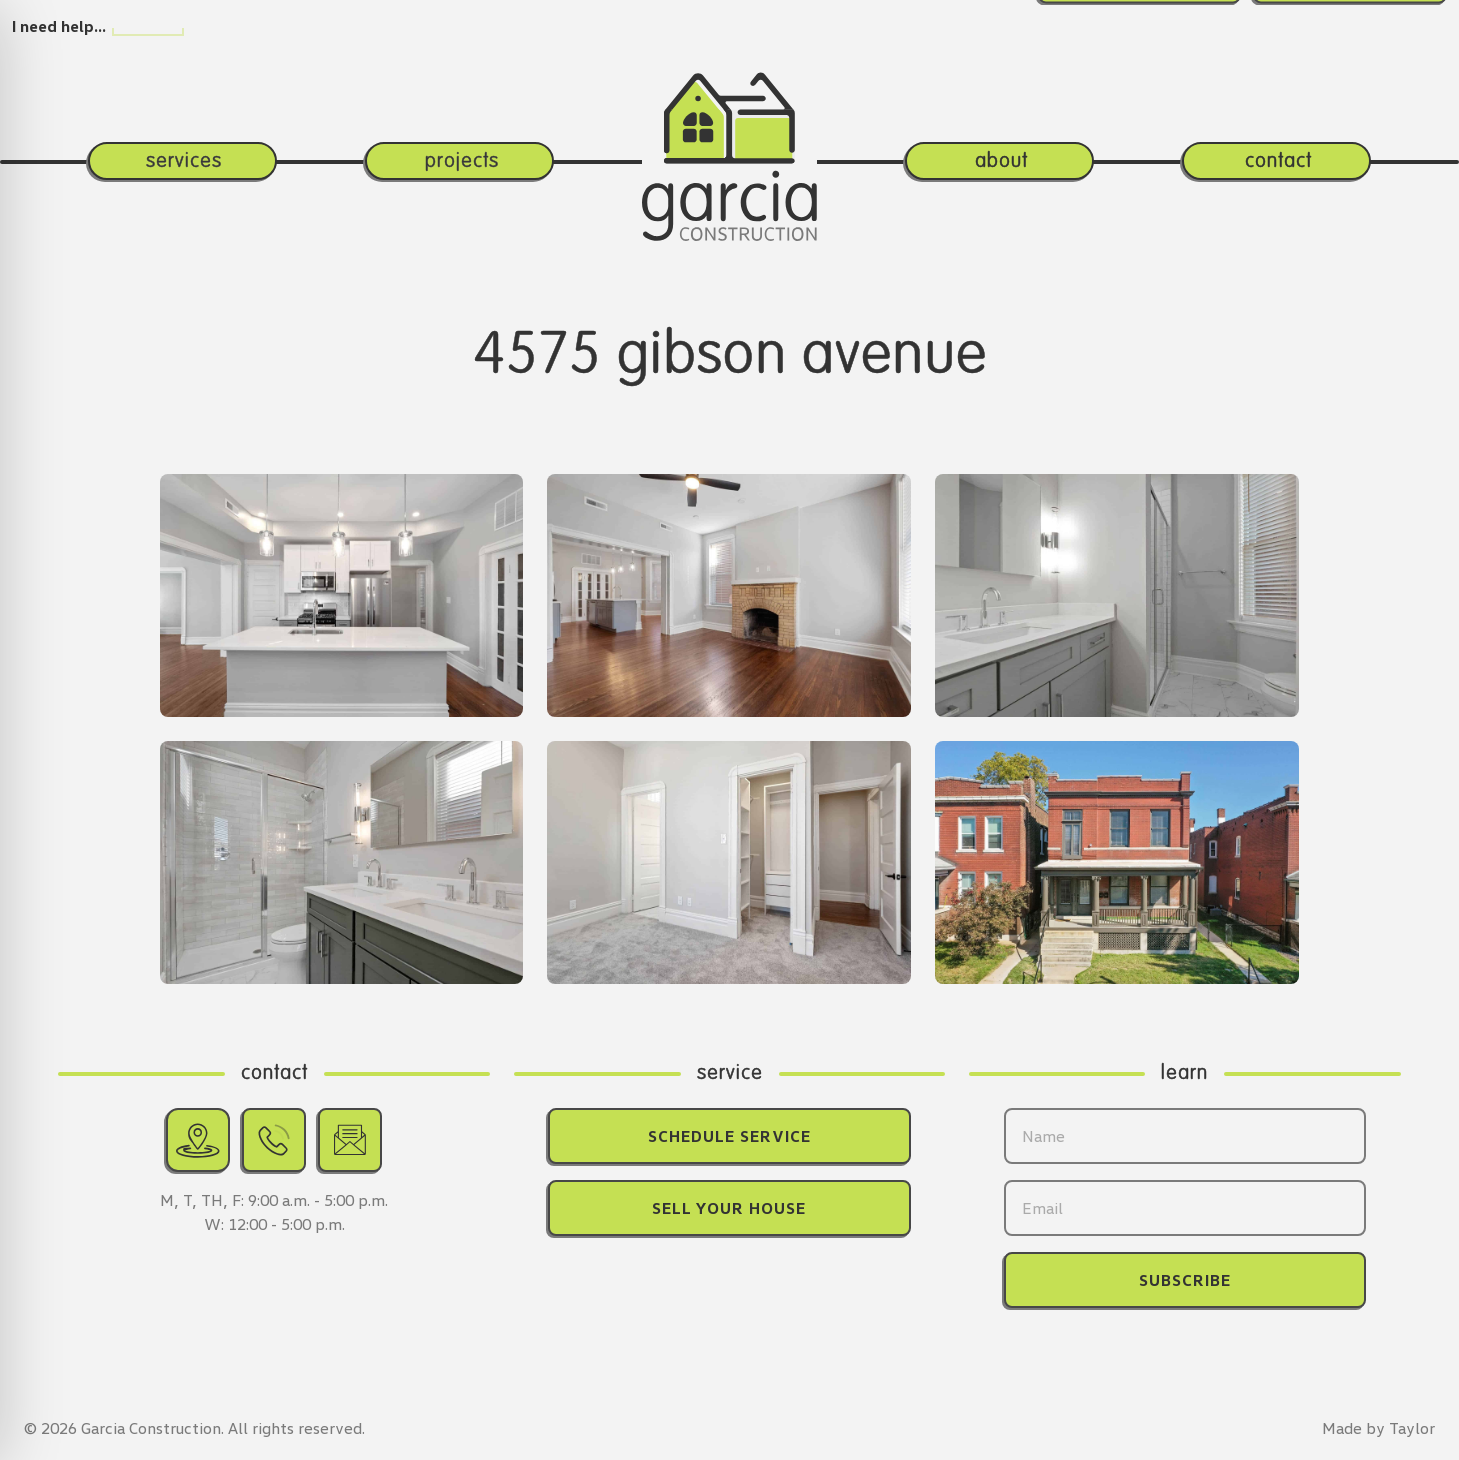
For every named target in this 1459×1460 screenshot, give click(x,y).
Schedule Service (729, 1136)
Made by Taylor (1378, 1428)
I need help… (59, 26)
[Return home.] (729, 122)
